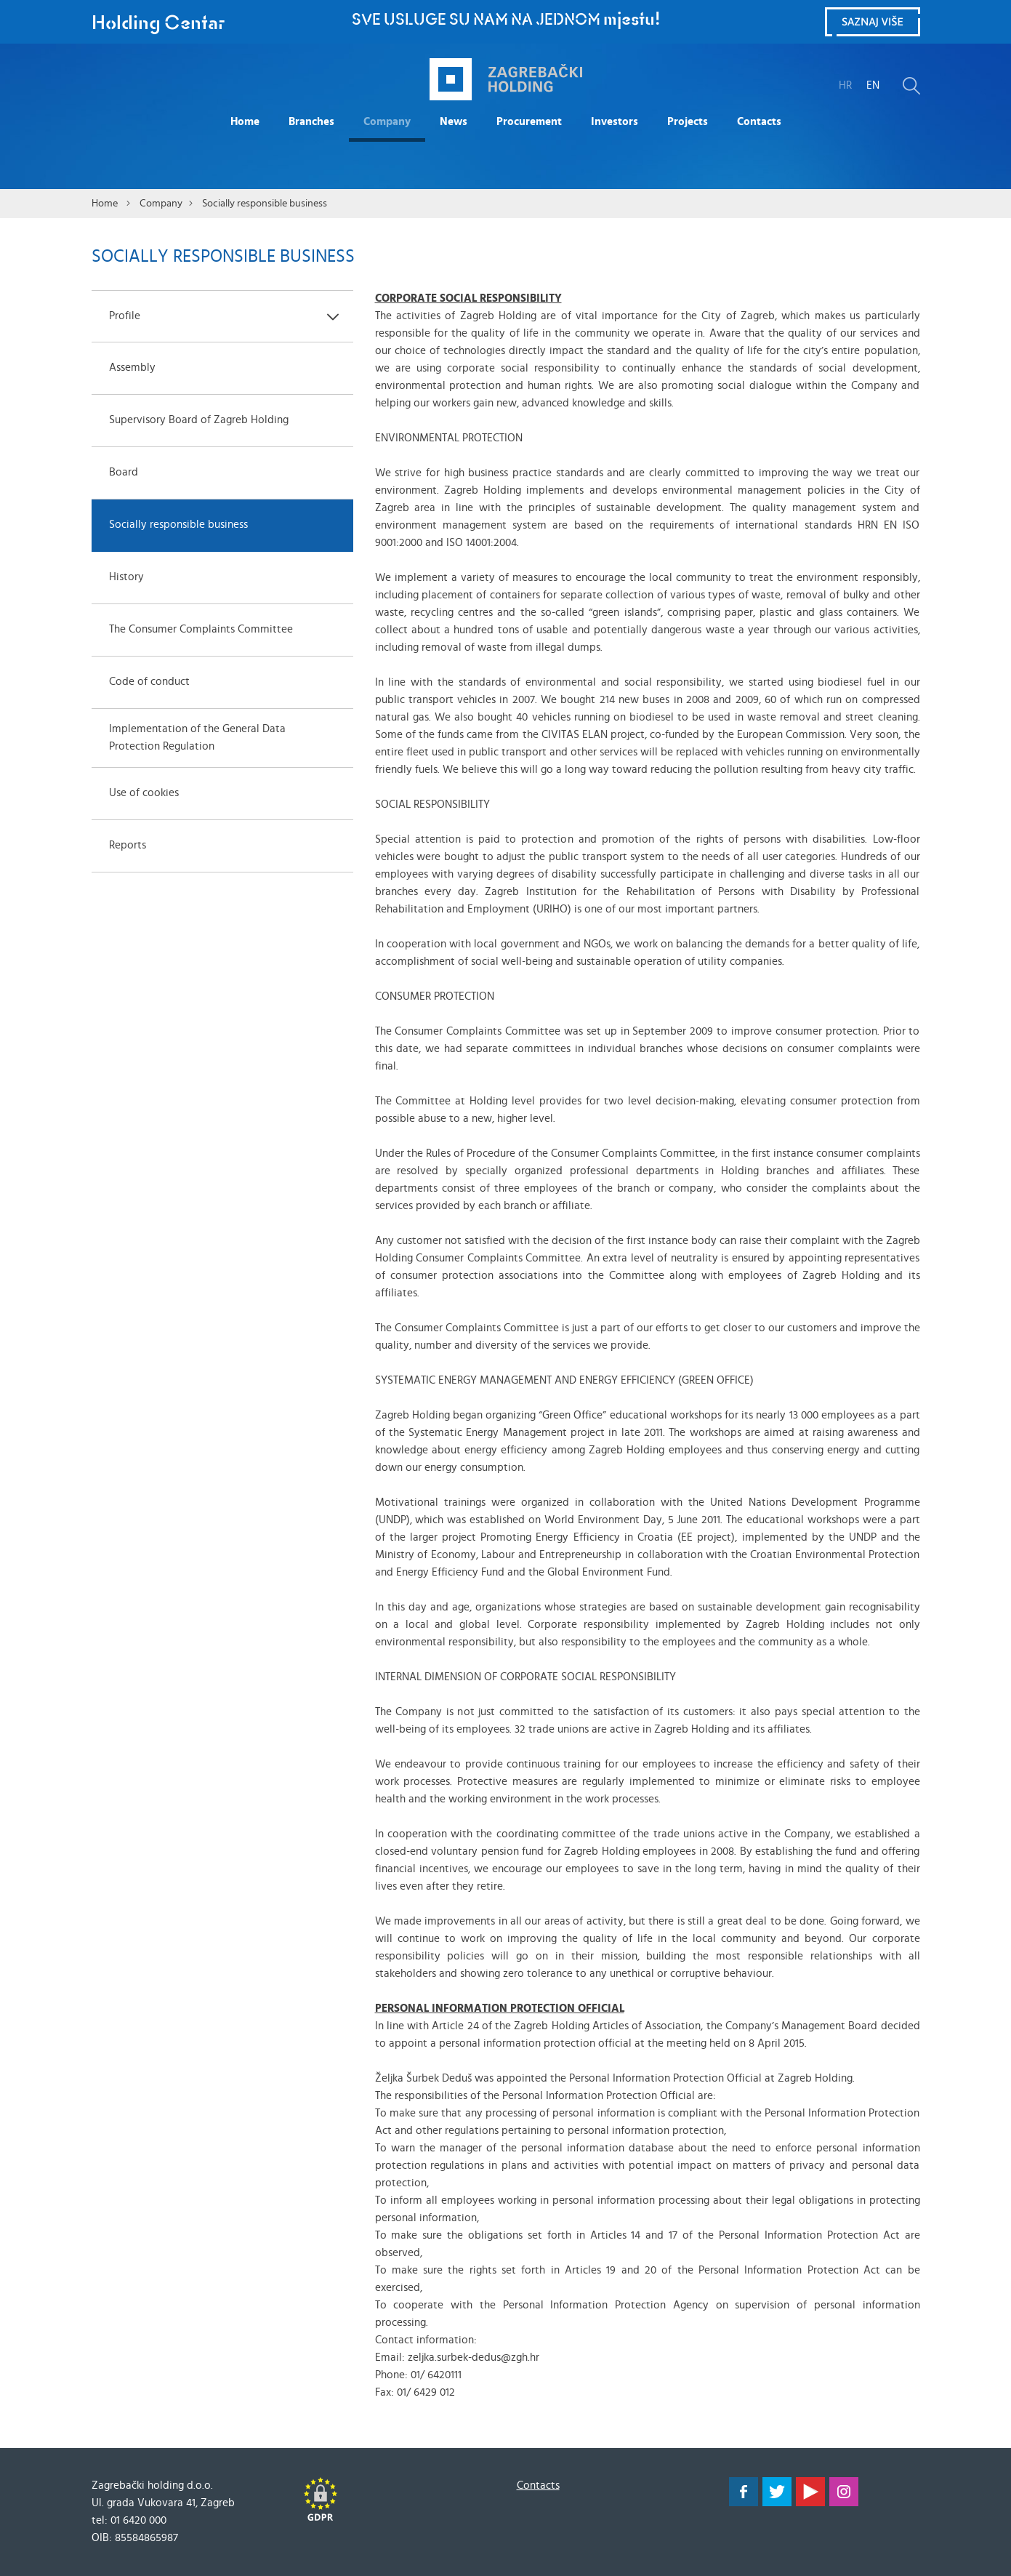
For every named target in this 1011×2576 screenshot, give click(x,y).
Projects (687, 121)
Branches (311, 121)
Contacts (759, 121)
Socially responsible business (264, 203)
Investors (614, 121)
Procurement (529, 121)
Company (387, 121)
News (453, 121)
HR (845, 85)
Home (244, 121)
